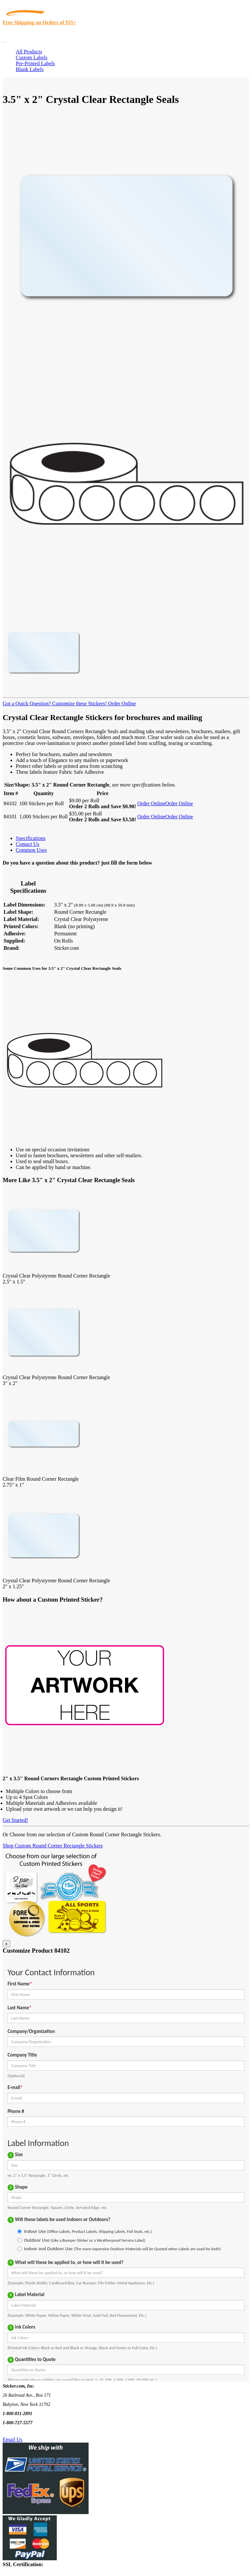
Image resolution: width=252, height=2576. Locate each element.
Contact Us (27, 844)
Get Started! (15, 1820)
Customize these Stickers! (79, 703)
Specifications (31, 838)
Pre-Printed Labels (35, 63)
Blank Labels (30, 69)
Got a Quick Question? (27, 703)
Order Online (121, 703)
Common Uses (31, 850)
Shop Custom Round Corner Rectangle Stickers (53, 1845)
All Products (29, 51)
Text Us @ (26, 2432)
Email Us (12, 2439)
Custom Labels (31, 57)
